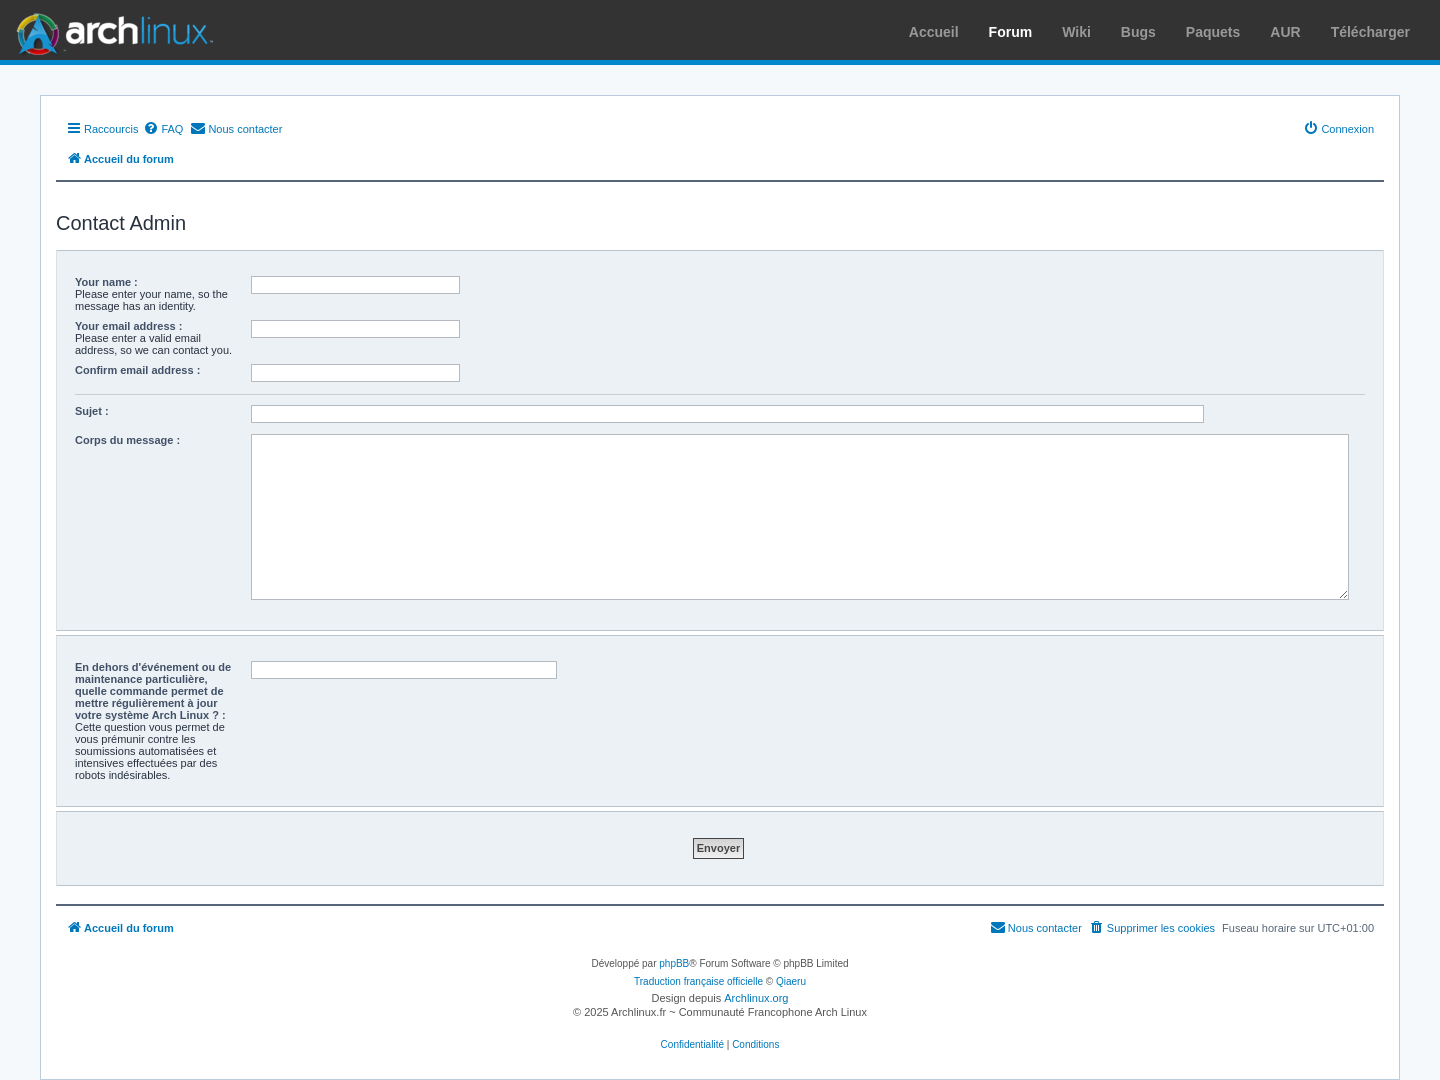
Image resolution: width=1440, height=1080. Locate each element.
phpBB (674, 963)
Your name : (106, 282)
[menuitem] (163, 129)
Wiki (1076, 32)
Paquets (1213, 32)
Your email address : (128, 326)
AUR (1285, 32)
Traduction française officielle (698, 981)
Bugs (1138, 32)
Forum (1011, 32)
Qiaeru (791, 981)
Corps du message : (127, 440)
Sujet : (92, 411)
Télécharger (1370, 32)
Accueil (934, 32)
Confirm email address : (137, 370)
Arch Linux (110, 30)
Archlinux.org (756, 998)
